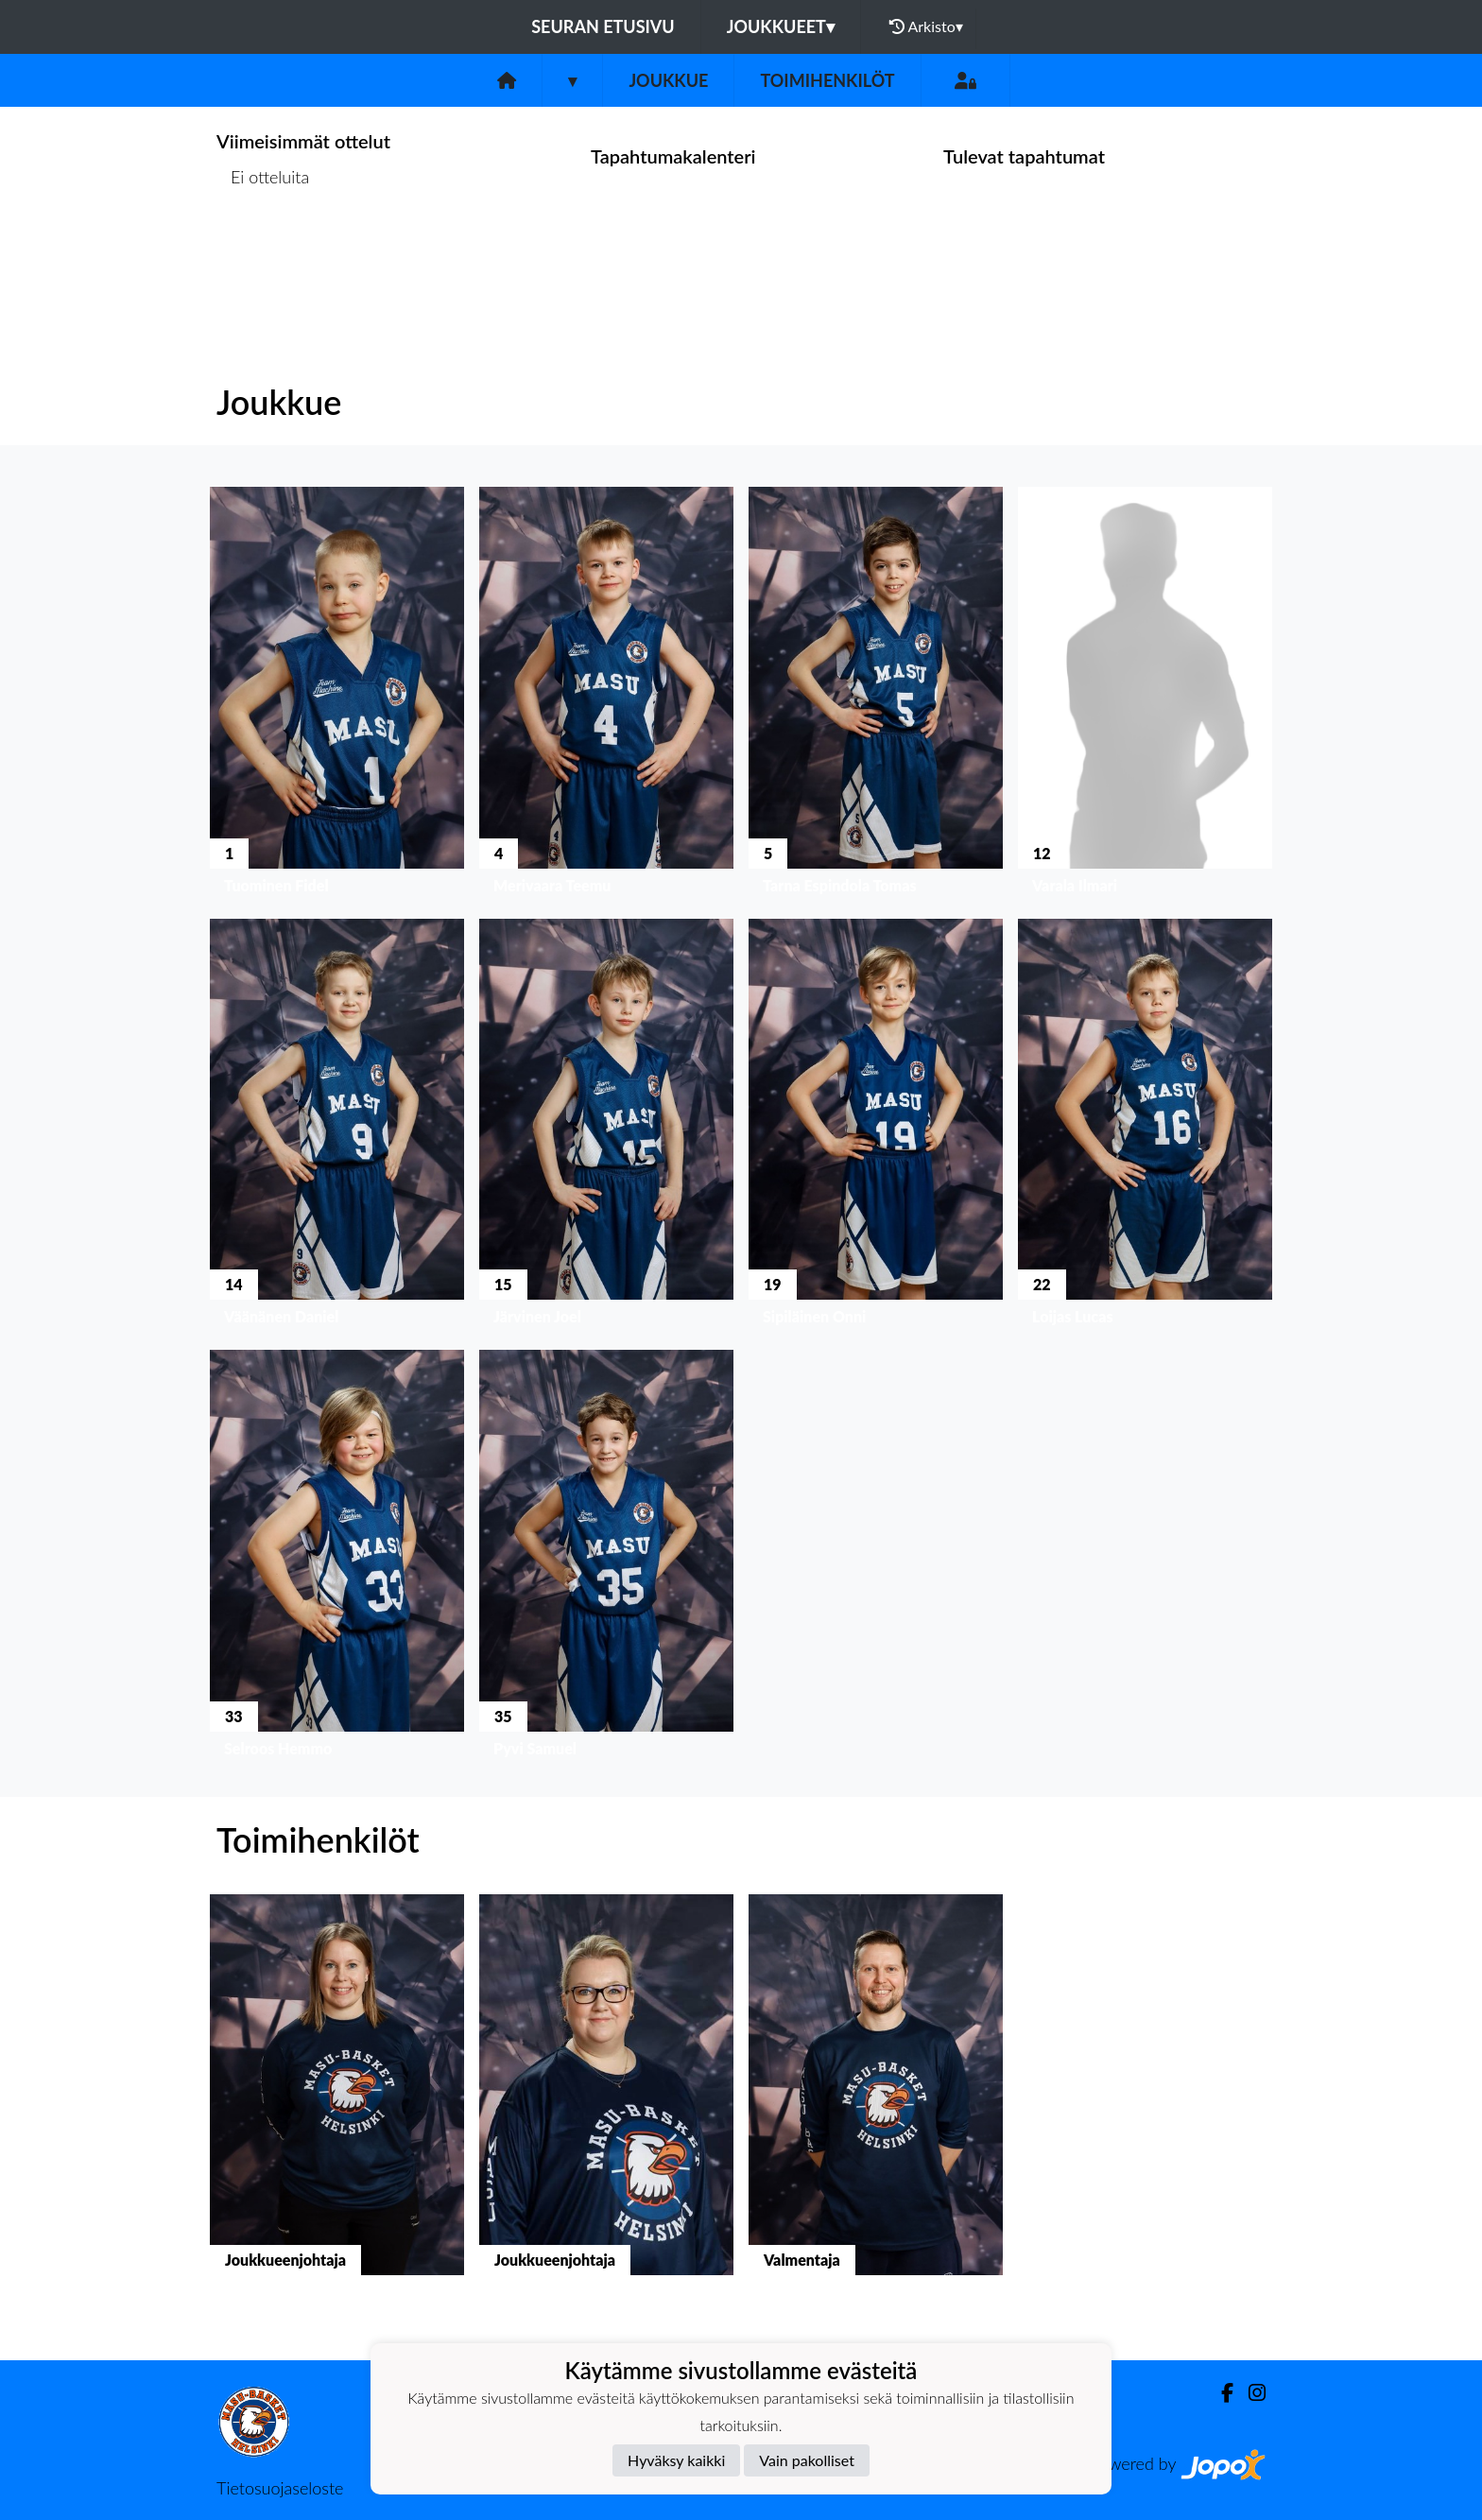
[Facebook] (1219, 2393)
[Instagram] (1249, 2393)
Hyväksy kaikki (676, 2460)
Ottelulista (263, 250)
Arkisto (926, 26)
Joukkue (668, 80)
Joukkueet (781, 26)
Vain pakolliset (806, 2460)
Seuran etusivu (603, 26)
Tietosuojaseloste (279, 2487)
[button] (337, 695)
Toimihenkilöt (827, 80)
